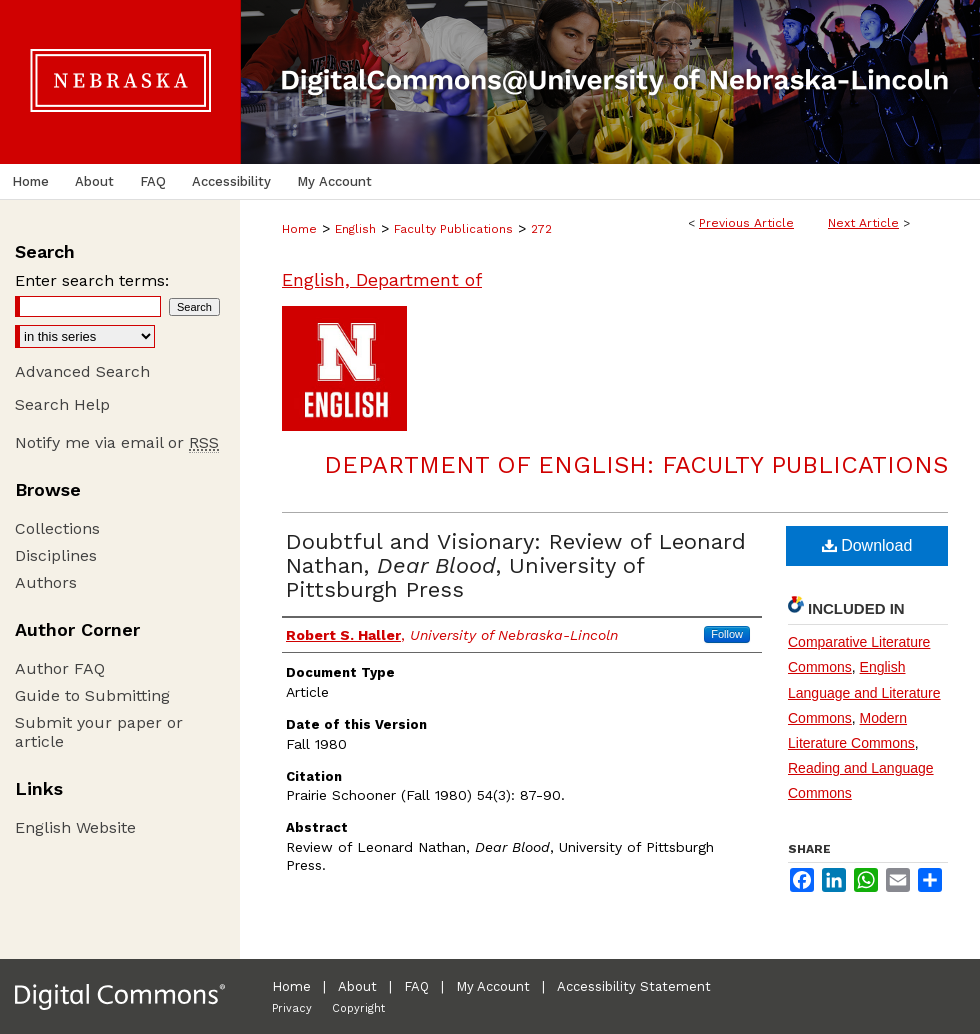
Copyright (358, 1008)
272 (541, 229)
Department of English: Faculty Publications (636, 465)
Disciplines (56, 555)
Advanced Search (82, 371)
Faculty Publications (453, 229)
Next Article (863, 223)
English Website (75, 827)
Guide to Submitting (92, 695)
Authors (46, 582)
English (355, 229)
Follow (727, 634)
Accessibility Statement (634, 986)
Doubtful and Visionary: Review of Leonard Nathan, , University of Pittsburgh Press (516, 565)
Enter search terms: (92, 280)
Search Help (62, 404)
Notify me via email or (117, 442)
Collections (57, 528)
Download (867, 545)
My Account (493, 986)
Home (299, 229)
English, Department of (382, 279)
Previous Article (746, 223)
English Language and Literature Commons (864, 692)
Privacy (292, 1008)
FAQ (416, 986)
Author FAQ (60, 668)
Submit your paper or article (99, 732)
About (357, 986)
